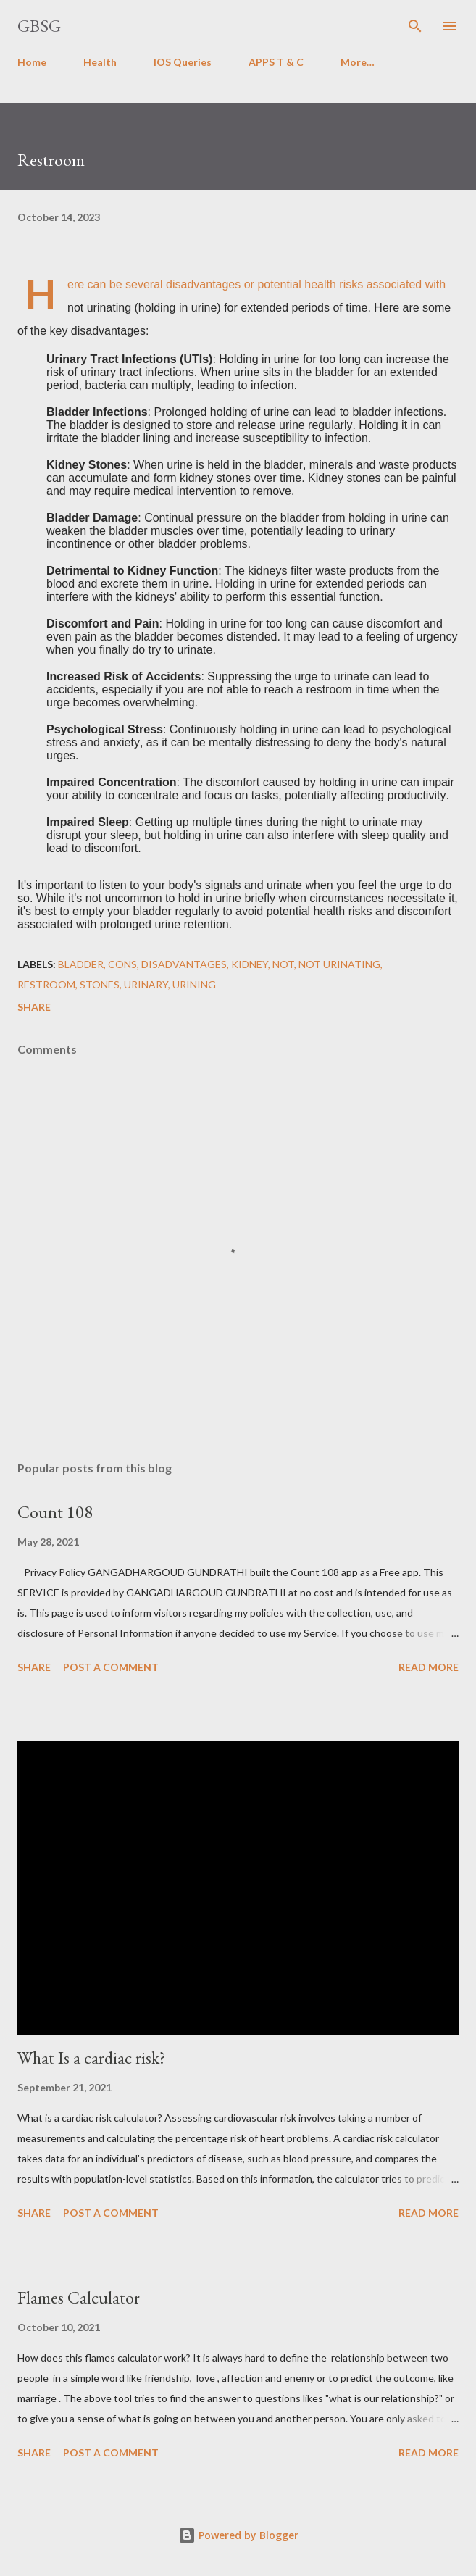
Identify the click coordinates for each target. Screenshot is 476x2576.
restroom (46, 984)
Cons (122, 964)
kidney (249, 964)
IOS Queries (183, 62)
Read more (428, 1667)
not (283, 964)
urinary (146, 984)
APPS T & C (276, 62)
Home (31, 62)
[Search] (415, 26)
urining (194, 984)
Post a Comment (111, 1667)
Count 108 (55, 1512)
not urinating (339, 964)
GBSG (39, 25)
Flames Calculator (78, 2297)
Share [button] (34, 1007)
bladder (81, 964)
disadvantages (184, 964)
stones (100, 984)
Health (100, 62)
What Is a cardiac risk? (91, 2057)
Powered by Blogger (238, 2535)
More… (358, 62)
